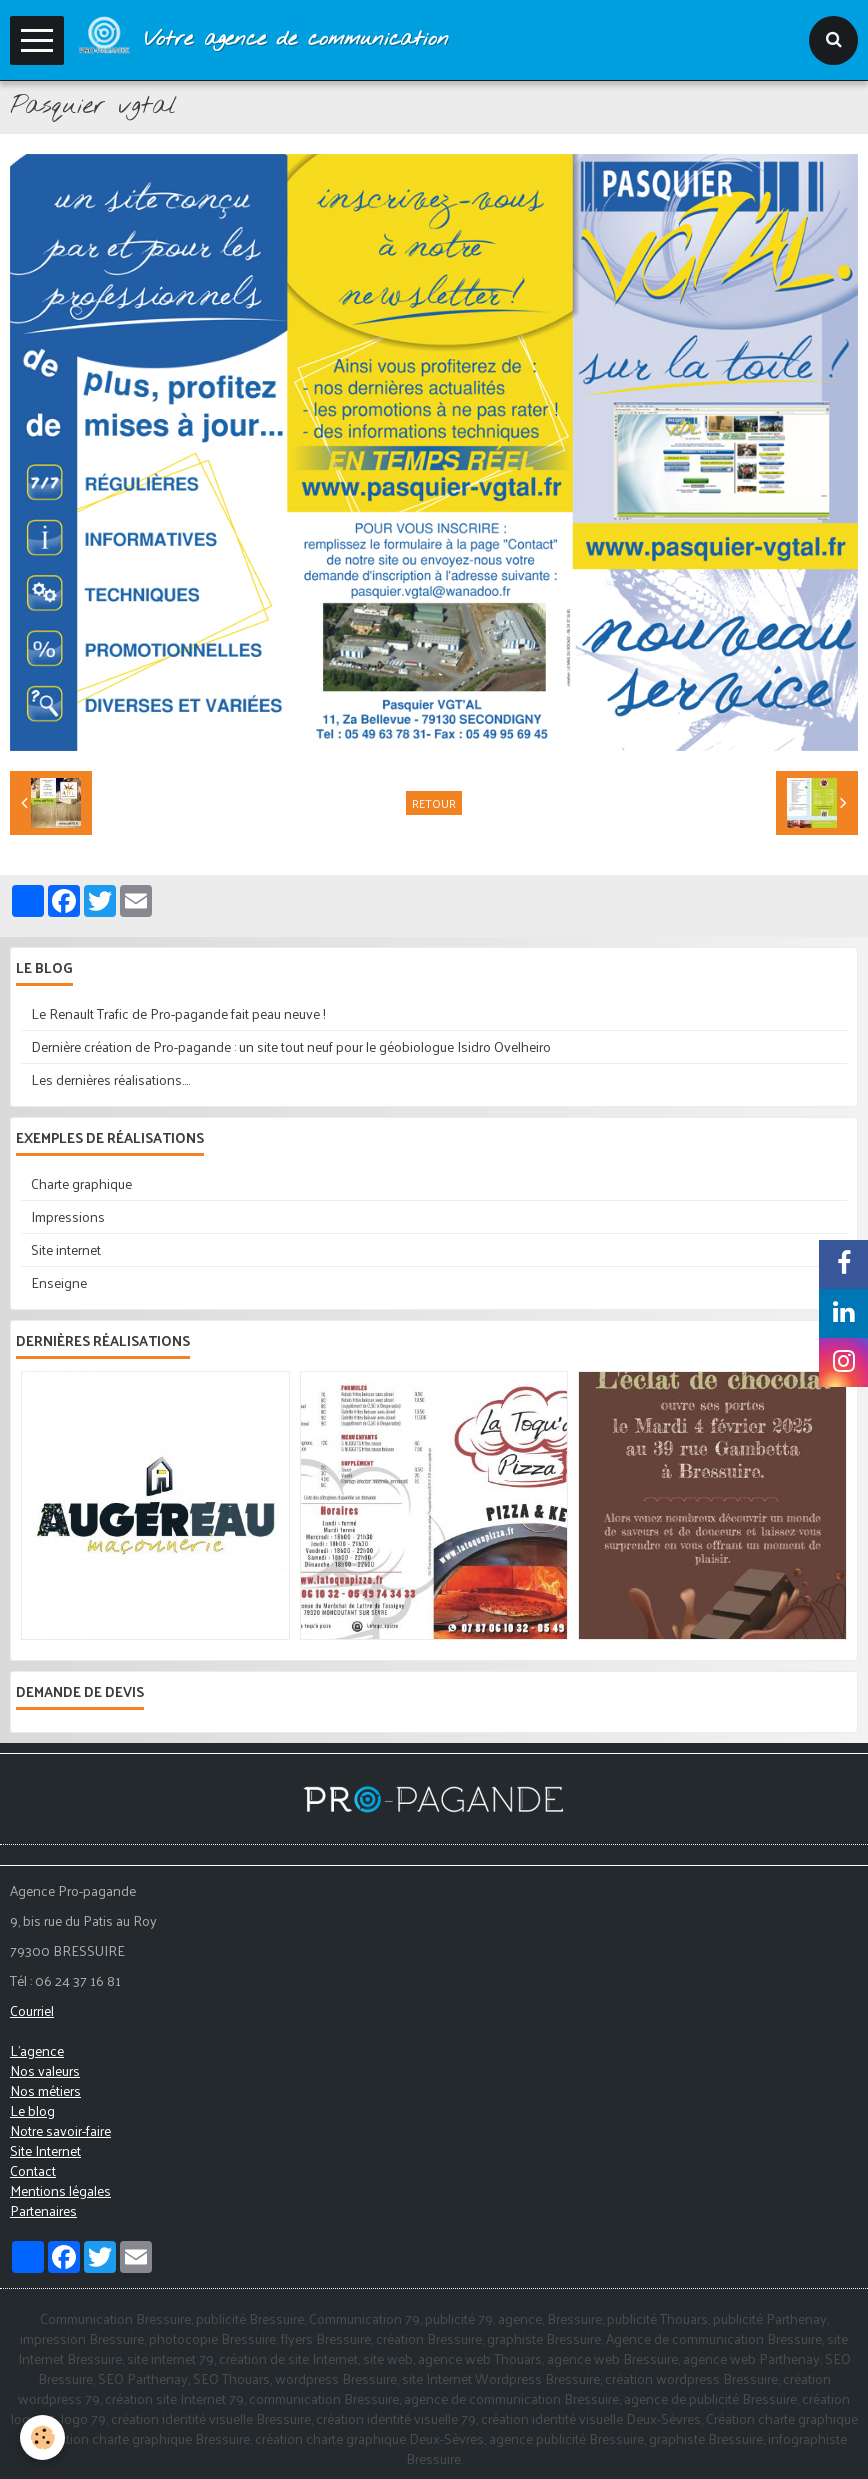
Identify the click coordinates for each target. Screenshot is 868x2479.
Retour (434, 803)
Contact (33, 2170)
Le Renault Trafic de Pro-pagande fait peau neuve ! (178, 1013)
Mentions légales (60, 2190)
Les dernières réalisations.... (110, 1079)
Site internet (66, 1249)
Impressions (68, 1216)
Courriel (32, 2010)
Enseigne (59, 1282)
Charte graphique (81, 1183)
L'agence (37, 2050)
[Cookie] (42, 2437)
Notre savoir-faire (60, 2130)
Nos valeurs (45, 2070)
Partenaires (43, 2210)
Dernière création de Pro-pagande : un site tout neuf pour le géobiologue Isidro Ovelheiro (291, 1046)
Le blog (32, 2110)
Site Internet (45, 2150)
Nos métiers (45, 2090)
